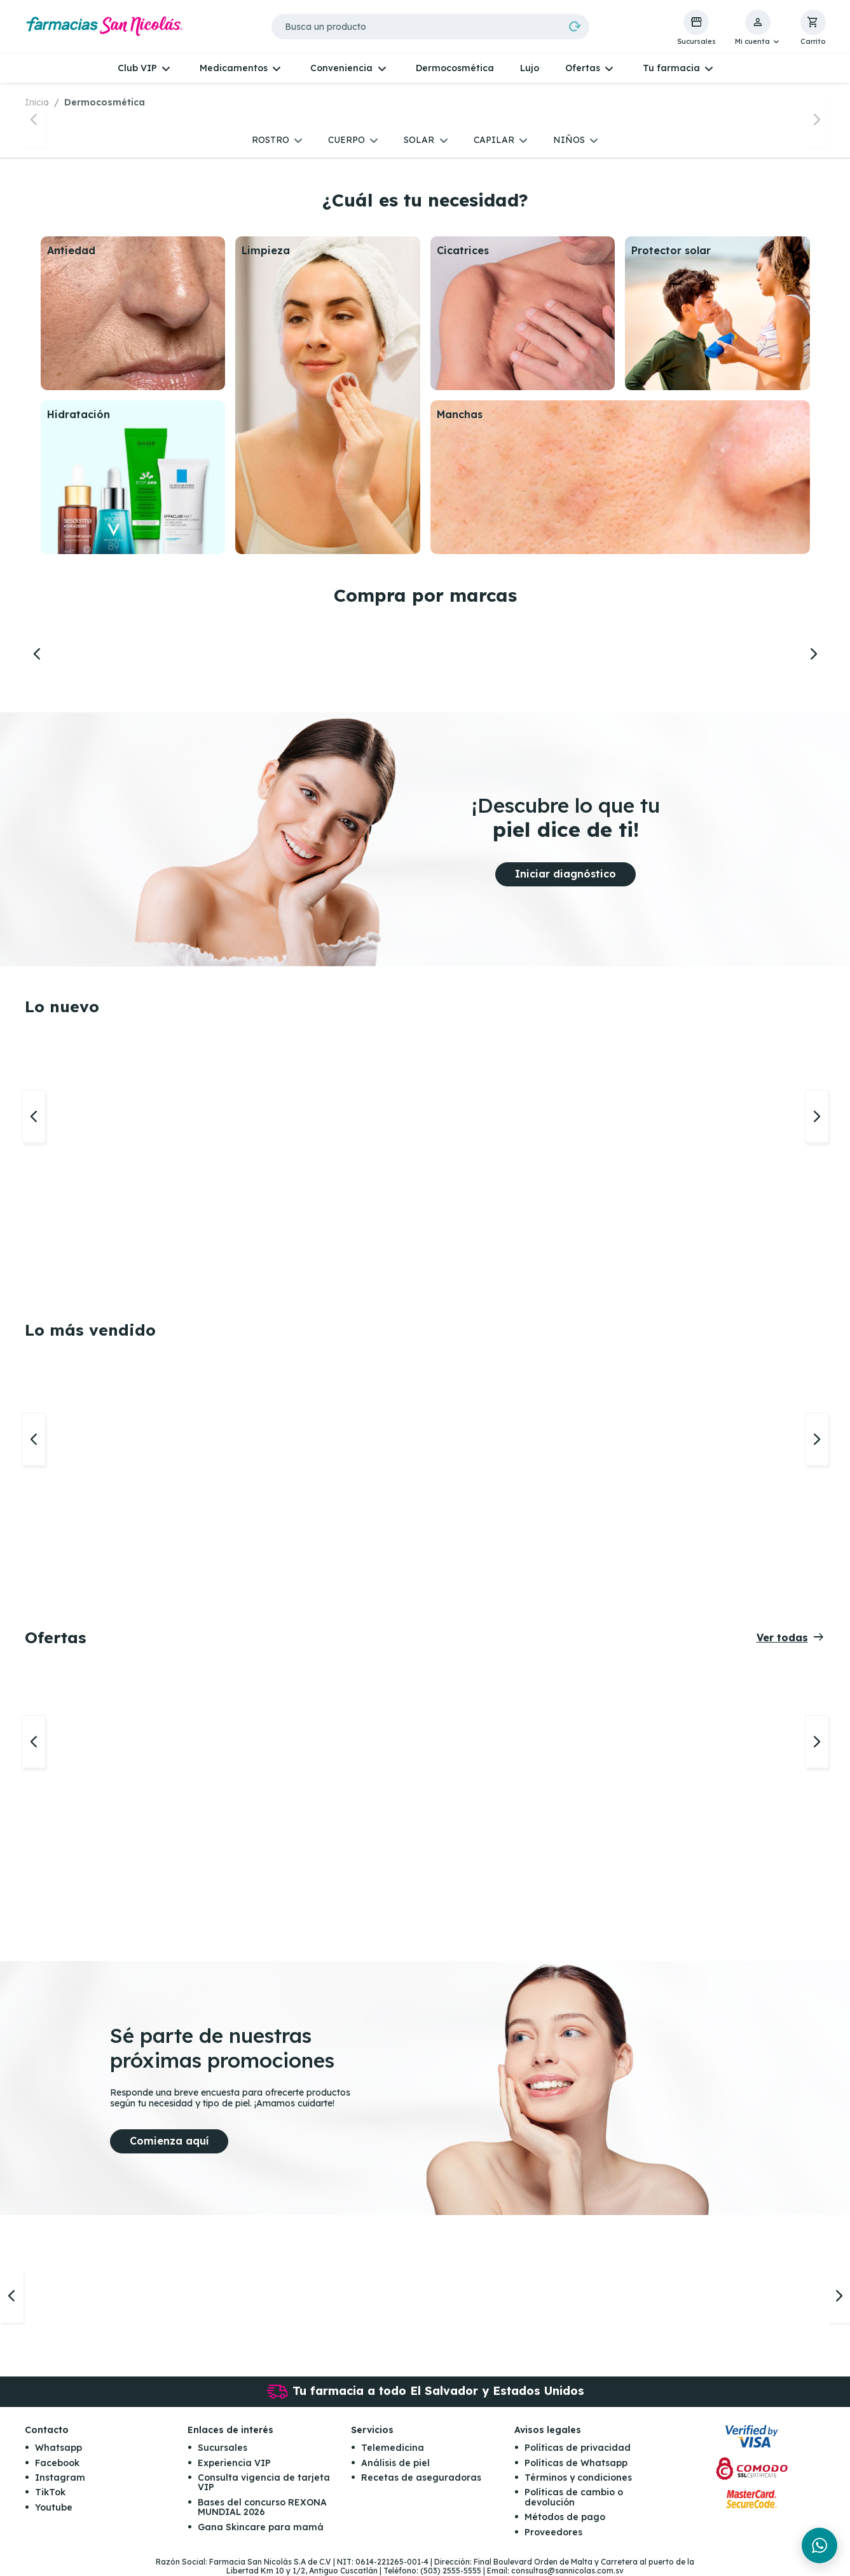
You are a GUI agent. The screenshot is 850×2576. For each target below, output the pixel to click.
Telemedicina (392, 2447)
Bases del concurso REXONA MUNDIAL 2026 (262, 2507)
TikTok (50, 2492)
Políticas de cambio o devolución (573, 2496)
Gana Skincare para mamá (261, 2527)
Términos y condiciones (578, 2477)
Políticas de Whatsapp (575, 2463)
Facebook (57, 2463)
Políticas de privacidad (577, 2447)
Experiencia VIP (234, 2463)
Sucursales (222, 2447)
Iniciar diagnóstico (565, 873)
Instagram (60, 2477)
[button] (758, 28)
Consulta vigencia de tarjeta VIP (264, 2482)
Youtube (53, 2507)
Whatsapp (58, 2447)
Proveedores (553, 2532)
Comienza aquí (169, 2140)
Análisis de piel (395, 2463)
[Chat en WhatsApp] (819, 2545)
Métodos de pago (564, 2517)
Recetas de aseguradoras (421, 2477)
